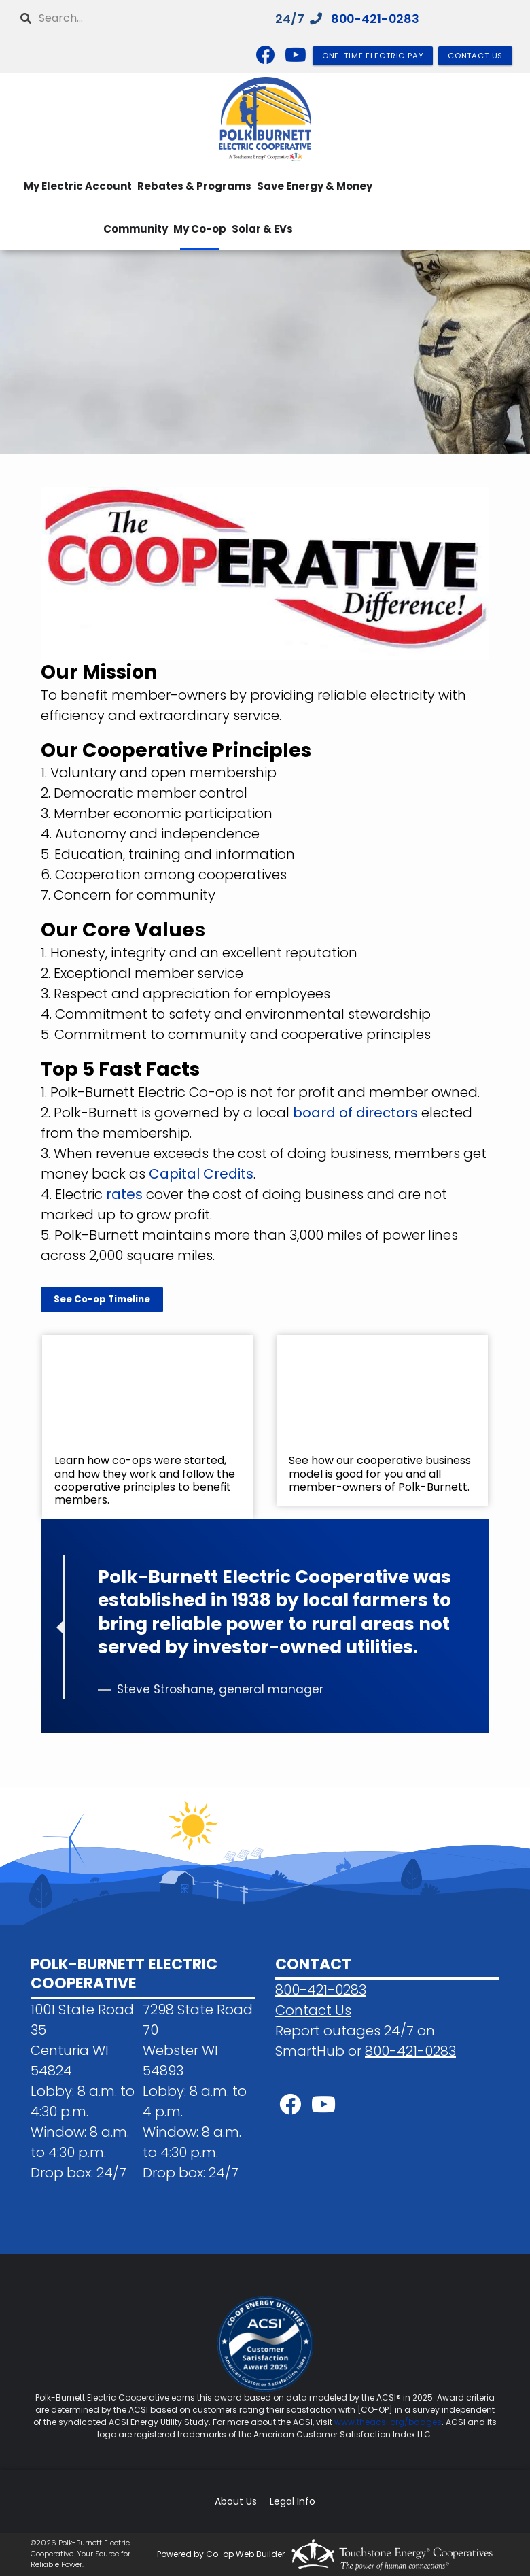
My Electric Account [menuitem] (78, 186)
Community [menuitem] (135, 229)
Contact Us (313, 2010)
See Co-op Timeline (102, 1299)
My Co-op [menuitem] (199, 229)
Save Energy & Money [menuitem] (314, 186)
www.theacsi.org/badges (388, 2422)
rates (124, 1194)
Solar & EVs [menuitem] (262, 229)
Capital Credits (201, 1173)
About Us (236, 2501)
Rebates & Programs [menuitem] (194, 186)
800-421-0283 (376, 19)
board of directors (355, 1112)
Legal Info (292, 2501)
